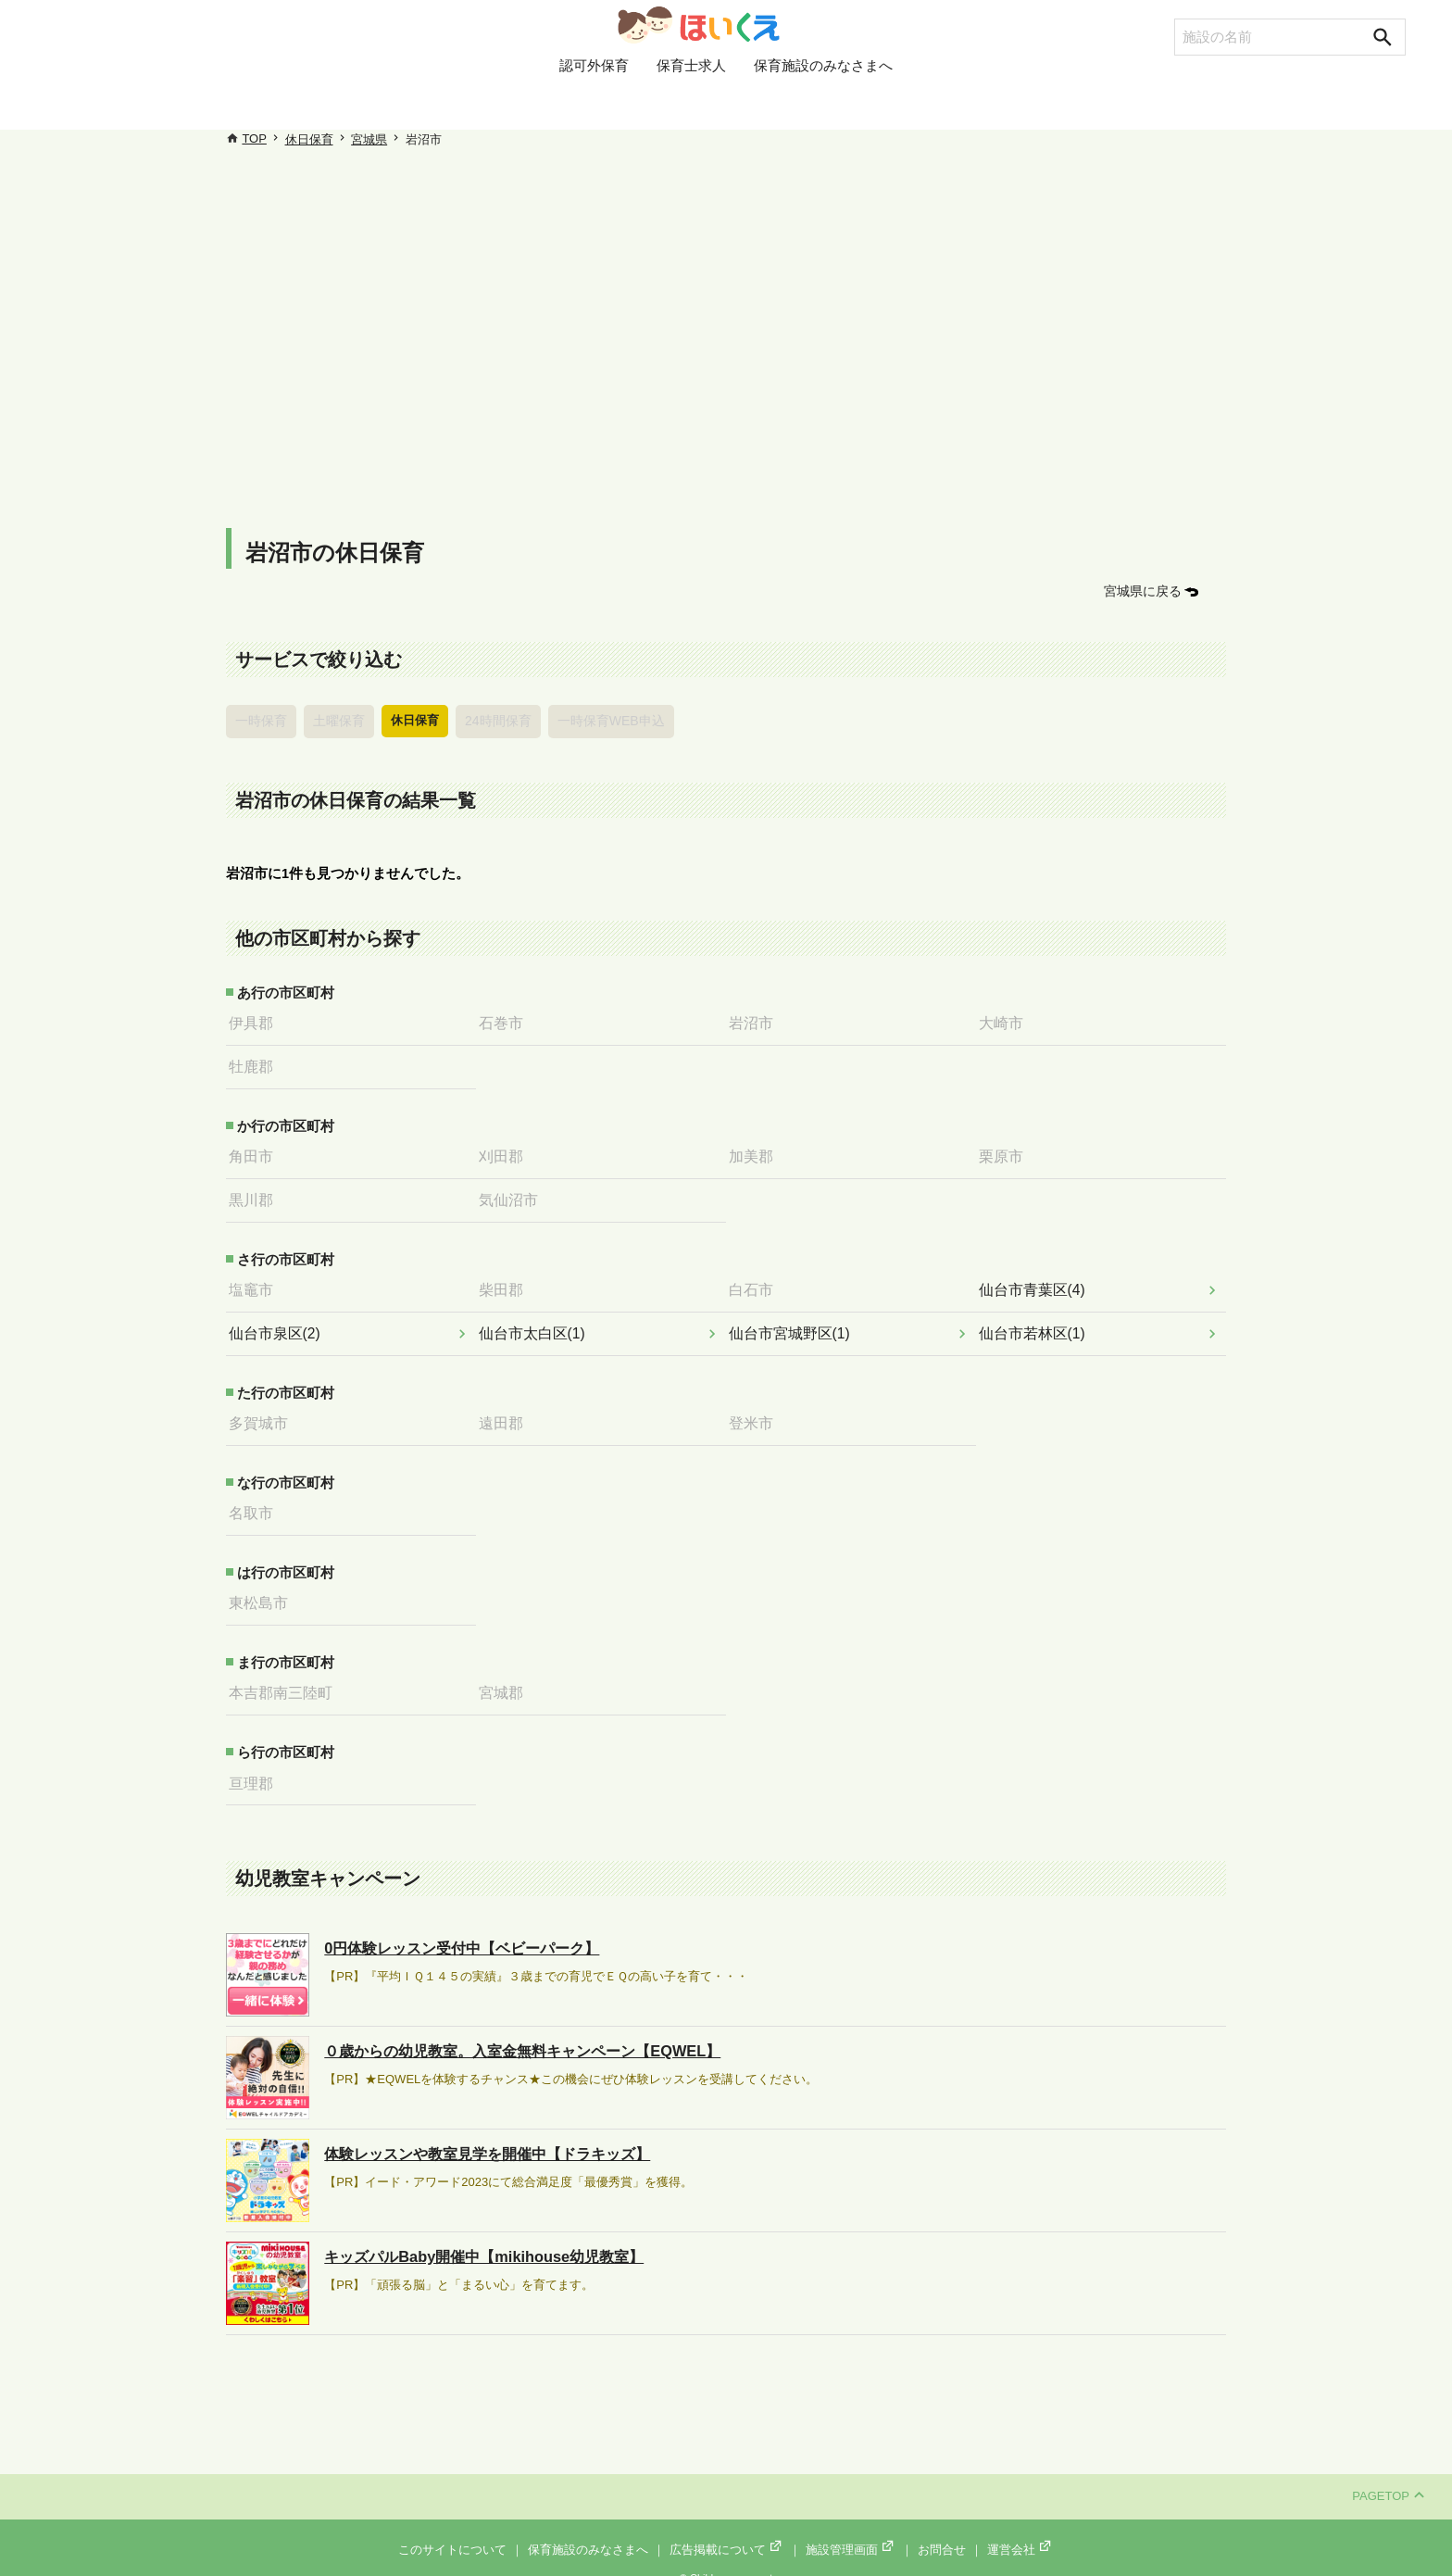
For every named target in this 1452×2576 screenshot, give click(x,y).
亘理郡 (256, 1765)
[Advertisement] (726, 333)
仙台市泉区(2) (278, 1322)
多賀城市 (263, 1411)
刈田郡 (506, 1150)
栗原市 (1006, 1150)
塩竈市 (256, 1281)
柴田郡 (506, 1281)
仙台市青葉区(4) (1035, 1281)
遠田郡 (506, 1411)
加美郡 (756, 1150)
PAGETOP (1388, 2478)
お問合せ (942, 2531)
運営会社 (1020, 2531)
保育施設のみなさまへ (823, 104)
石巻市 (506, 1019)
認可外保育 (594, 104)
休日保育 (309, 139)
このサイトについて (452, 2531)
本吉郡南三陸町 (283, 1677)
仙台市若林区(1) (1035, 1322)
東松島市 (263, 1588)
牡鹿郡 (256, 1062)
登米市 (756, 1411)
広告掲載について (727, 2531)
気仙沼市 (513, 1192)
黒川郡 (256, 1192)
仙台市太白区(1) (535, 1322)
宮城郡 (506, 1677)
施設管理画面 (851, 2531)
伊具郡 (256, 1019)
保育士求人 (691, 104)
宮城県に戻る (1145, 590)
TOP (254, 138)
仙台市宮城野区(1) (792, 1322)
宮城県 (369, 139)
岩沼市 (756, 1019)
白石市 (756, 1281)
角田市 (256, 1150)
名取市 (256, 1499)
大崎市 (1006, 1019)
